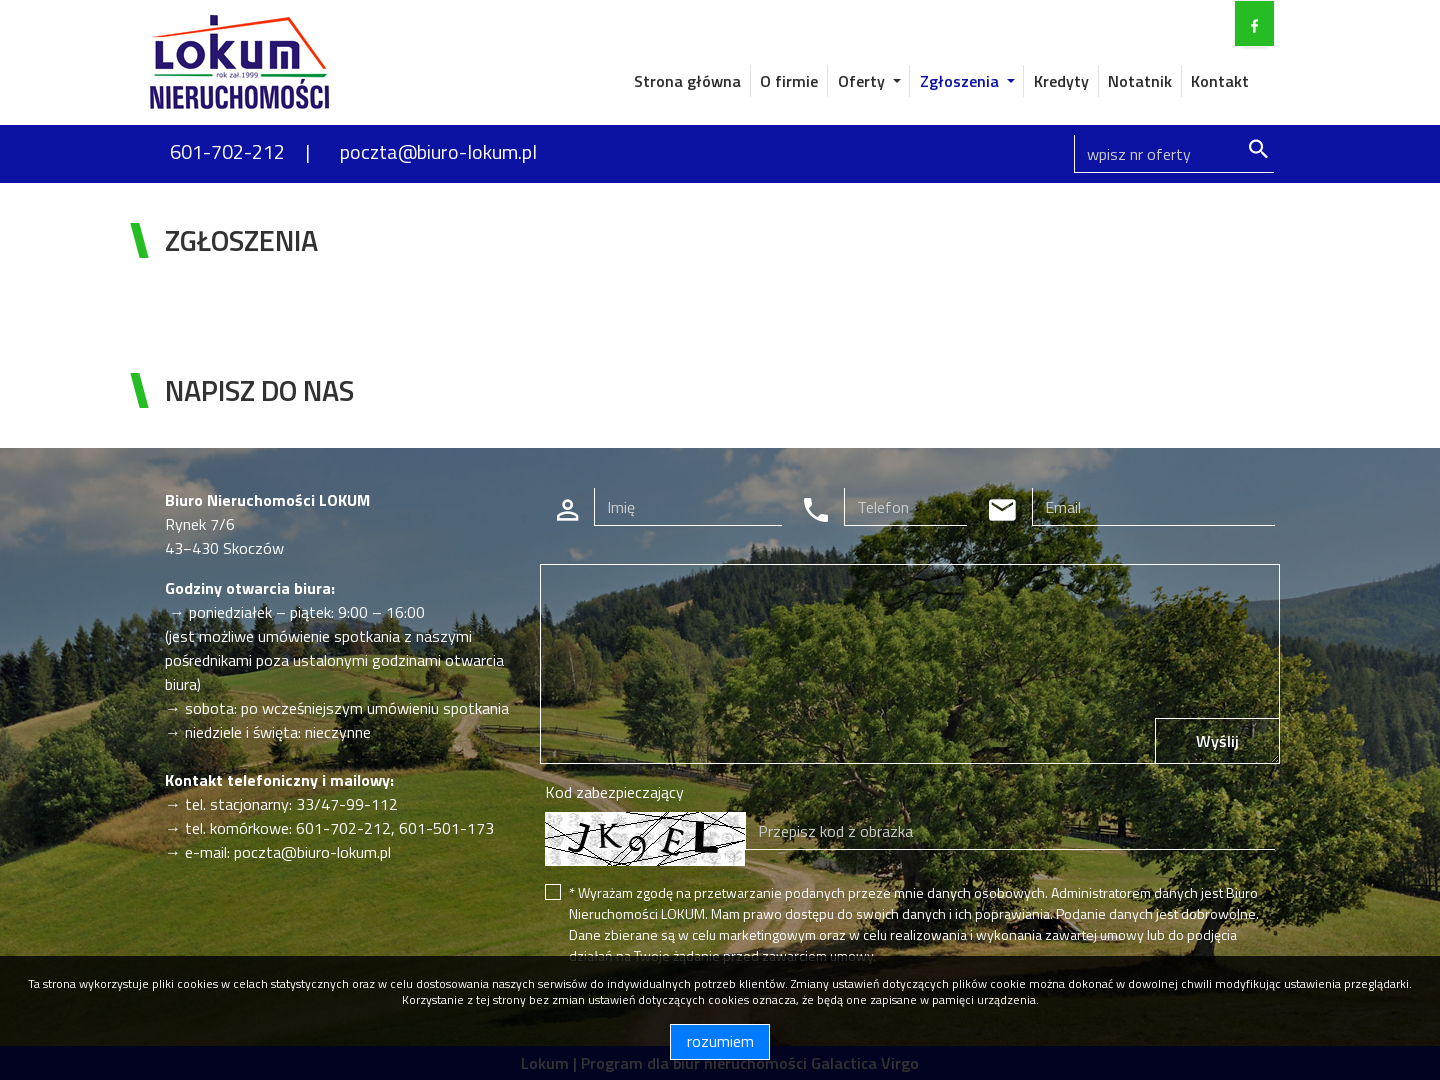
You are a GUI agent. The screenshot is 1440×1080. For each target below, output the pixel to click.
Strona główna (687, 81)
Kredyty (1061, 81)
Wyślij (1217, 741)
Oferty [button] (863, 81)
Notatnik (1140, 81)
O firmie (789, 81)
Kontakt (1220, 81)
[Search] (1174, 154)
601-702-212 (227, 151)
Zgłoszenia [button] (961, 81)
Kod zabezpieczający (614, 792)
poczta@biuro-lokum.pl (438, 151)
